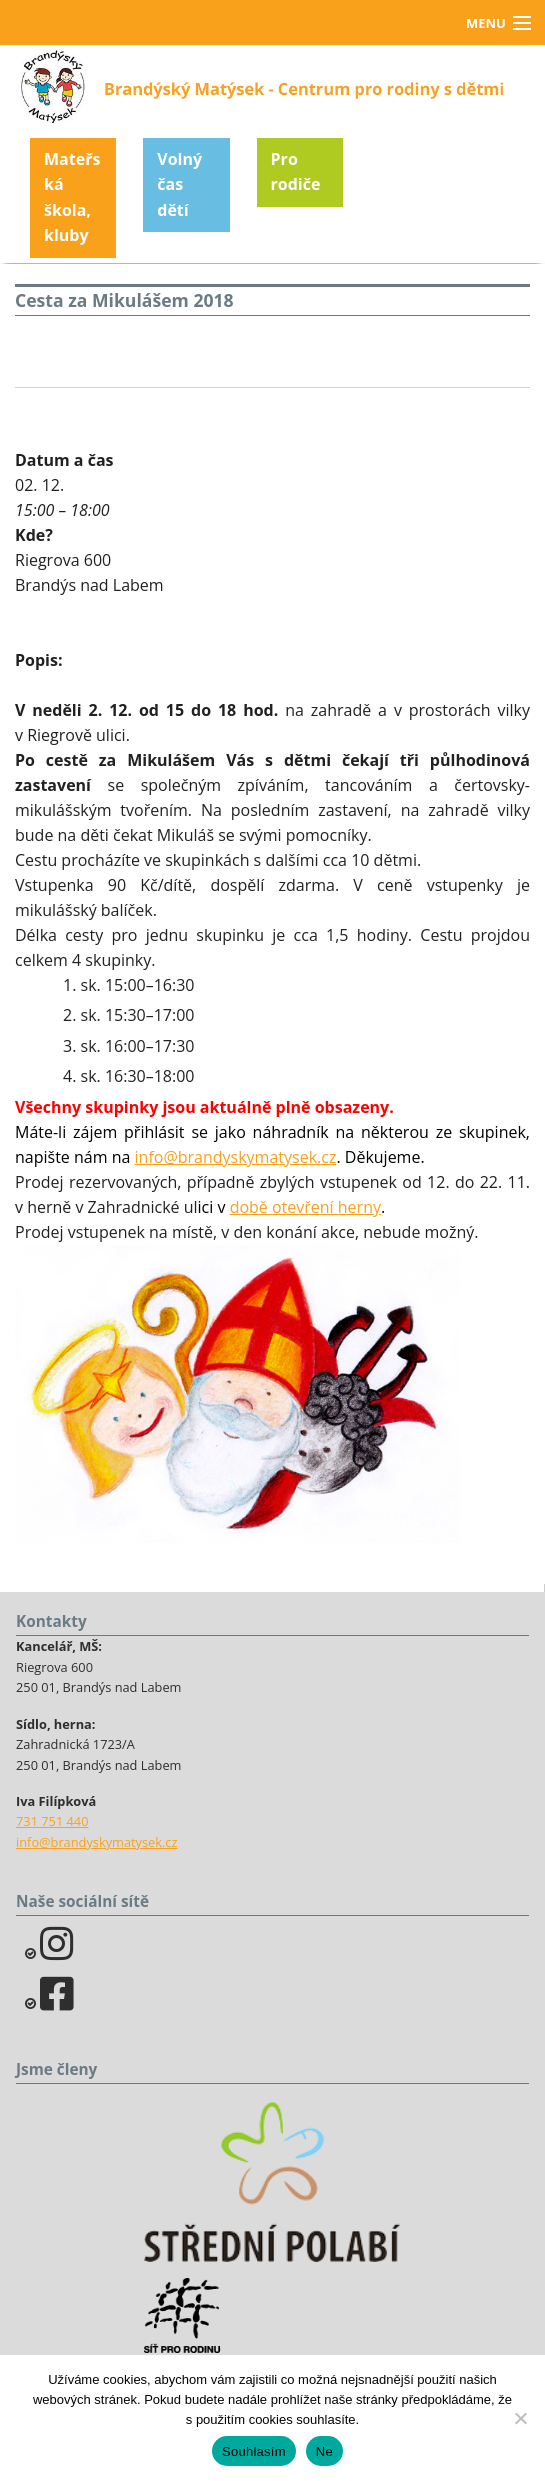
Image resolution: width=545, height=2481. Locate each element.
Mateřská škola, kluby (72, 197)
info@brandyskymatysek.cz (236, 1157)
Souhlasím (254, 2451)
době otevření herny (305, 1207)
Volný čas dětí (179, 184)
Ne (324, 2451)
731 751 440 (52, 1821)
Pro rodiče (296, 172)
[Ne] (520, 2418)
